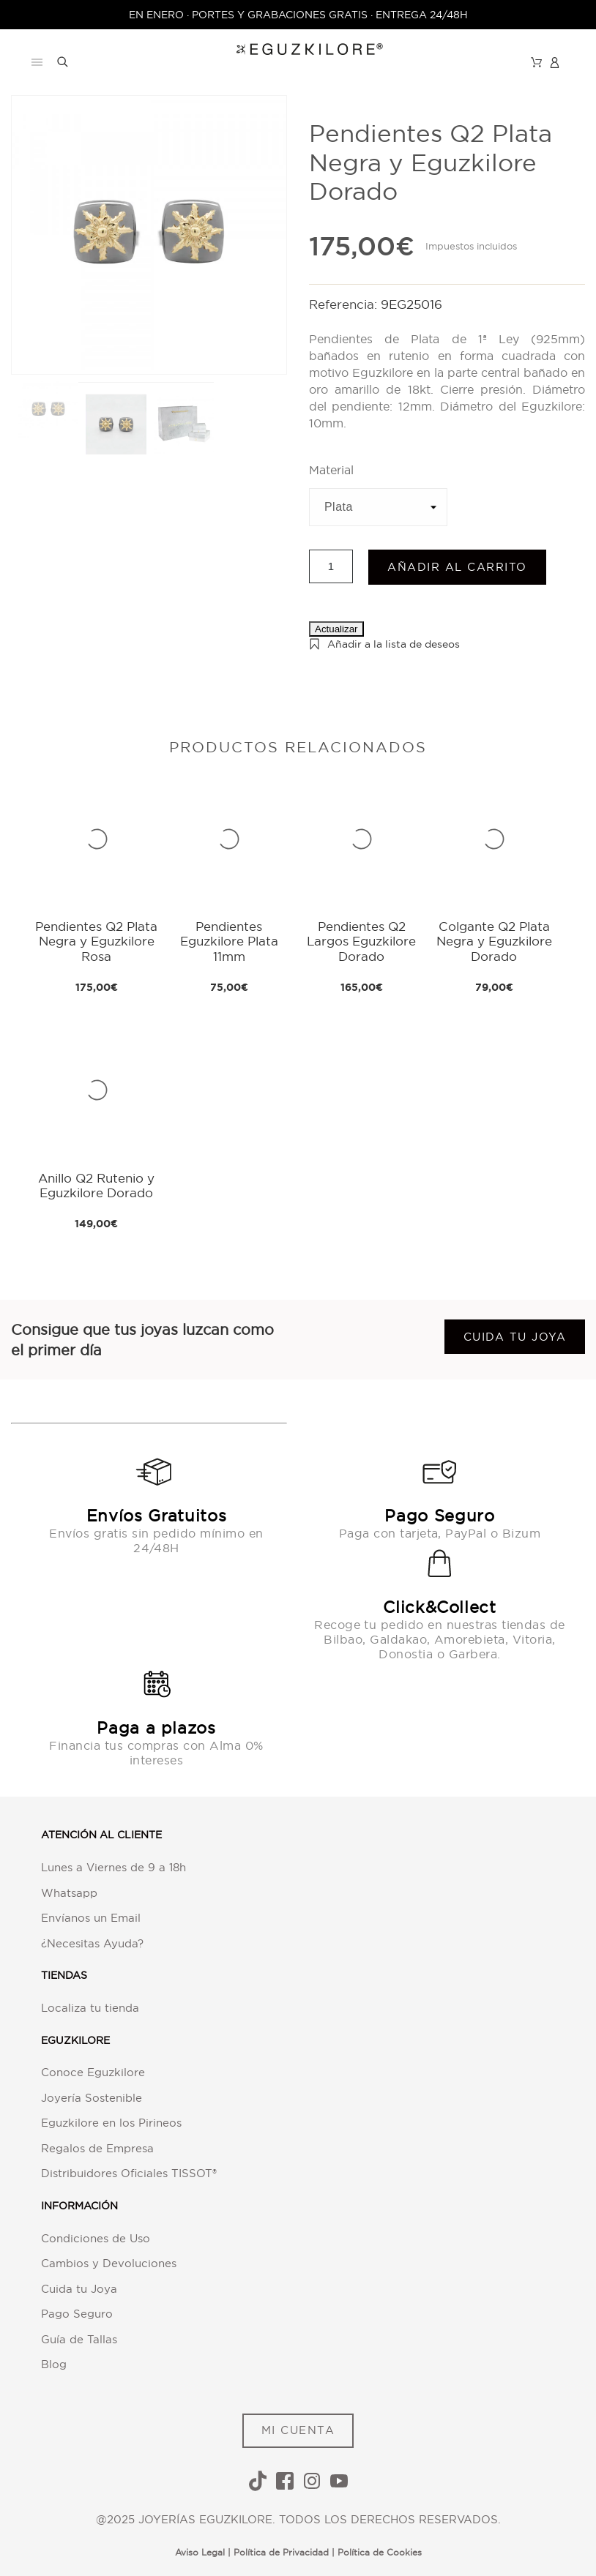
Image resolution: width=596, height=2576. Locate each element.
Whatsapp (69, 1893)
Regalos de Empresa (97, 2148)
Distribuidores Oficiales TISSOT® (129, 2173)
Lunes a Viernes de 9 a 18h (113, 1867)
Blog (54, 2364)
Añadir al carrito (457, 567)
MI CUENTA (298, 2430)
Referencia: (345, 304)
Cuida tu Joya (79, 2289)
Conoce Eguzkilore (93, 2072)
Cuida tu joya (515, 1337)
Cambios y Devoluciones (108, 2263)
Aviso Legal (200, 2552)
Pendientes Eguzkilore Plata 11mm (229, 941)
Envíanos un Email (91, 1918)
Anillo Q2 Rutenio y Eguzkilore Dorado (96, 1185)
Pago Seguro (77, 2314)
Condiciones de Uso (95, 2238)
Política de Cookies (380, 2552)
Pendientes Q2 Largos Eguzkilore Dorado (361, 941)
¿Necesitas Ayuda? (92, 1943)
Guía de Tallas (79, 2339)
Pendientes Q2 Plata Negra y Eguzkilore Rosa (96, 941)
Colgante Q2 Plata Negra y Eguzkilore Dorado (494, 941)
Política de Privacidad (281, 2552)
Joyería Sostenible (91, 2098)
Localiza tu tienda (90, 2008)
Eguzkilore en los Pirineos (111, 2123)
